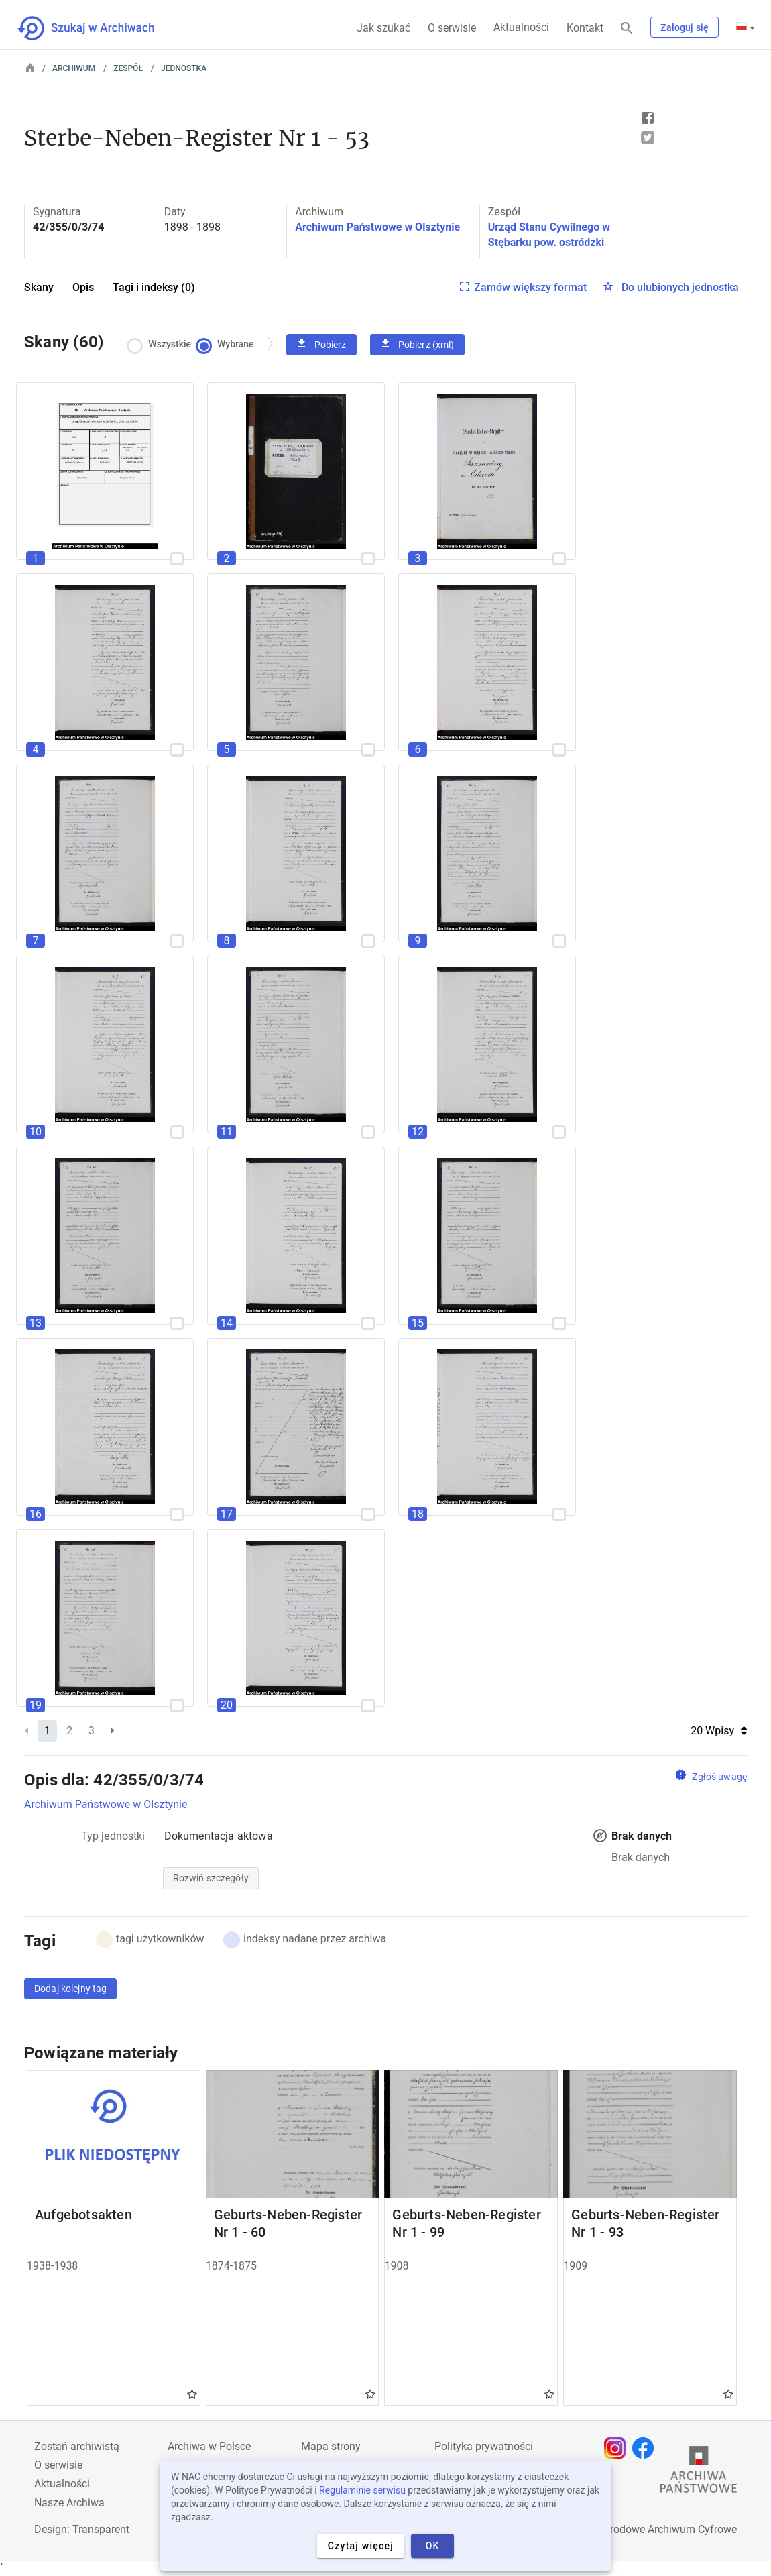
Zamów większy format (530, 287)
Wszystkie (162, 344)
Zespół (128, 68)
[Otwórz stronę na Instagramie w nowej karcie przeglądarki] (618, 2448)
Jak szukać (383, 27)
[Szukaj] (627, 28)
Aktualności (521, 27)
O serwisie (452, 27)
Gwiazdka (192, 2393)
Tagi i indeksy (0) (154, 287)
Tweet (647, 137)
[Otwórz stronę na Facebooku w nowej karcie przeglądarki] (646, 2448)
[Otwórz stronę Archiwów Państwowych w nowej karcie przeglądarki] (698, 2472)
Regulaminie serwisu (362, 2490)
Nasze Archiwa (69, 2502)
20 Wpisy (719, 1730)
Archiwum (73, 68)
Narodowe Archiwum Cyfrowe (667, 2529)
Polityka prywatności (483, 2446)
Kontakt (585, 27)
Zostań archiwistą (76, 2446)
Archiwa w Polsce (209, 2446)
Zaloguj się (684, 27)
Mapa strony (331, 2446)
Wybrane (227, 344)
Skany (39, 287)
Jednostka (183, 68)
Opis (83, 287)
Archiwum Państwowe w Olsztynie (377, 227)
